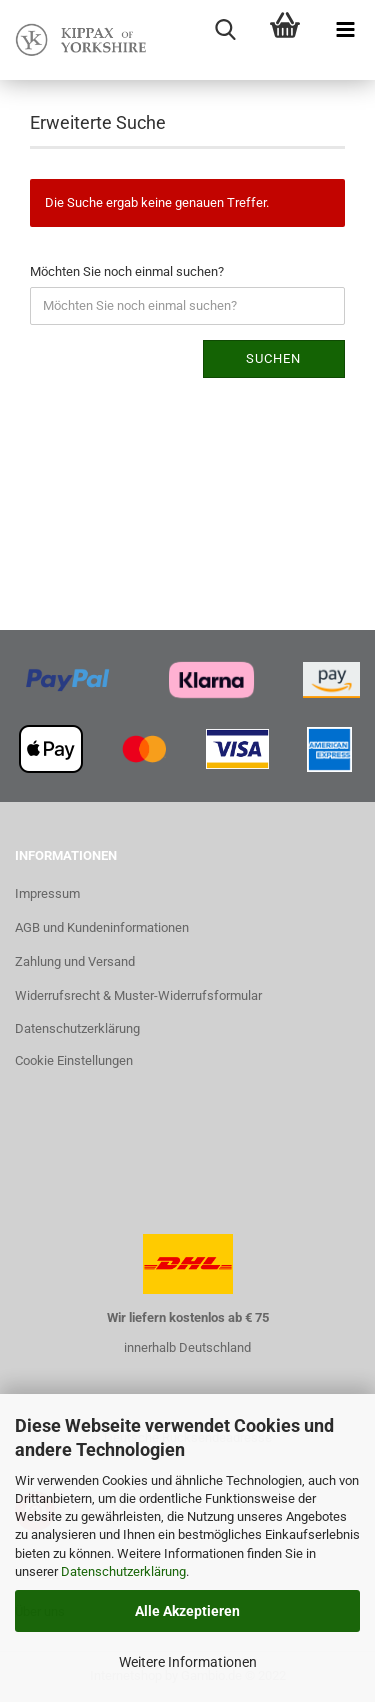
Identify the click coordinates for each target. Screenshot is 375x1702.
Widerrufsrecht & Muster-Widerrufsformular (138, 995)
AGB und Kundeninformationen (102, 927)
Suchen (273, 358)
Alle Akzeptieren (187, 1611)
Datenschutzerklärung (123, 1571)
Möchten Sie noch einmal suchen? (127, 271)
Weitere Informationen (188, 1662)
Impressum (47, 893)
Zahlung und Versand (75, 961)
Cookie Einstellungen (74, 1060)
